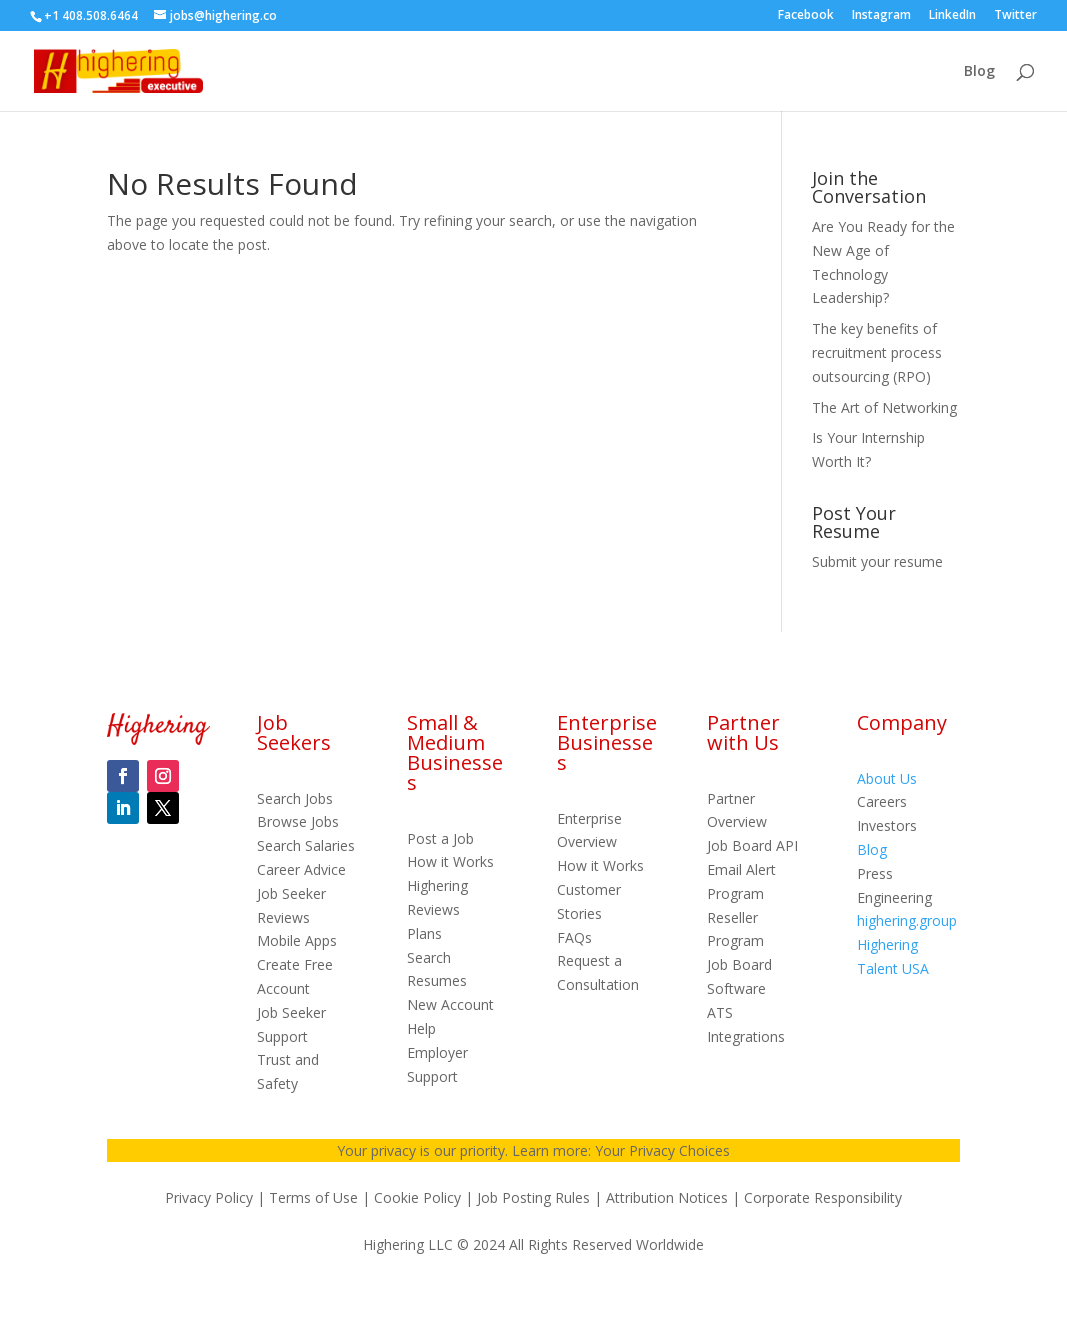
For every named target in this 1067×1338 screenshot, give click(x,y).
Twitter (1015, 16)
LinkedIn (952, 16)
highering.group (907, 920)
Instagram (881, 16)
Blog (979, 72)
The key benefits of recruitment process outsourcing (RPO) (877, 352)
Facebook (806, 16)
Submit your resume (877, 561)
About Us (887, 778)
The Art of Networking (884, 407)
